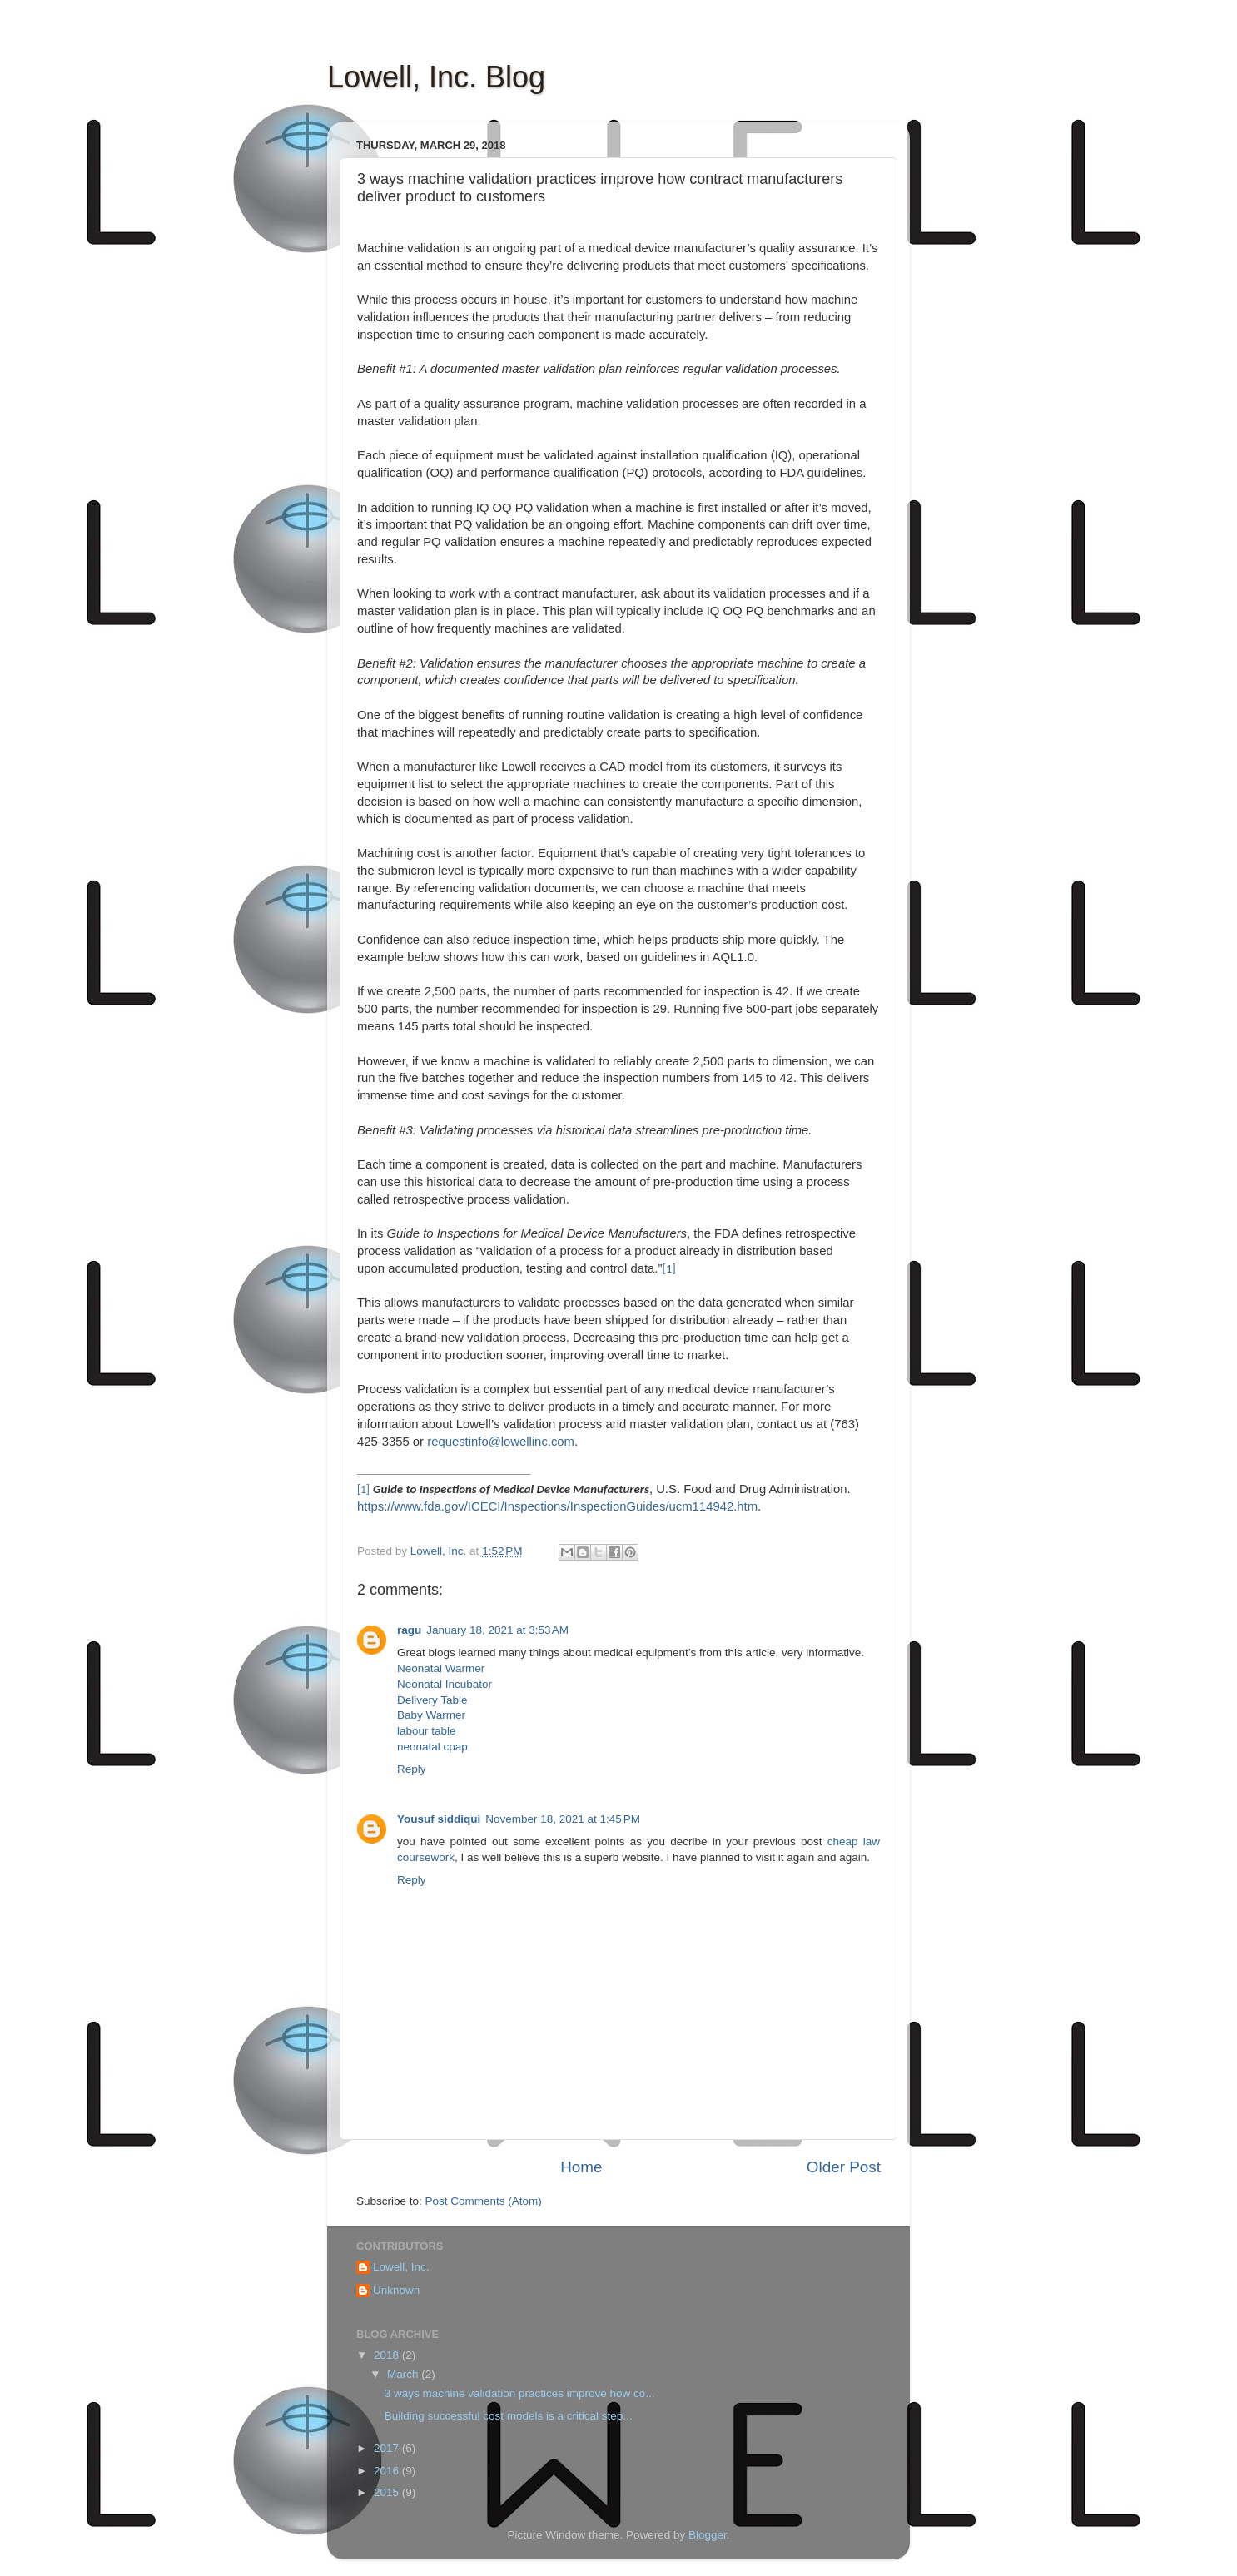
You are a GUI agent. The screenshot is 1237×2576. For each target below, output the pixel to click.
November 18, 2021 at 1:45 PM (562, 1819)
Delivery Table (432, 1700)
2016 (388, 2470)
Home (581, 2167)
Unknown (396, 2290)
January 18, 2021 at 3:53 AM (497, 1630)
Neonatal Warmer (440, 1668)
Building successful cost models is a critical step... (509, 2416)
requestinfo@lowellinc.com (500, 1441)
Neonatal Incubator (444, 1684)
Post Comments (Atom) (483, 2201)
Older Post (844, 2167)
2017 (388, 2448)
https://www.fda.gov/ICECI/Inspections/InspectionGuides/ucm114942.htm (557, 1506)
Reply (411, 1769)
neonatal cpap (432, 1746)
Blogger (707, 2535)
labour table (426, 1731)
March (404, 2374)
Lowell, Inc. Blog (436, 77)
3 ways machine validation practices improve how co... (520, 2393)
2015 (388, 2492)
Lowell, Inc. (401, 2267)
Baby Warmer (431, 1715)
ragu (409, 1630)
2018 (388, 2355)
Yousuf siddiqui (438, 1819)
